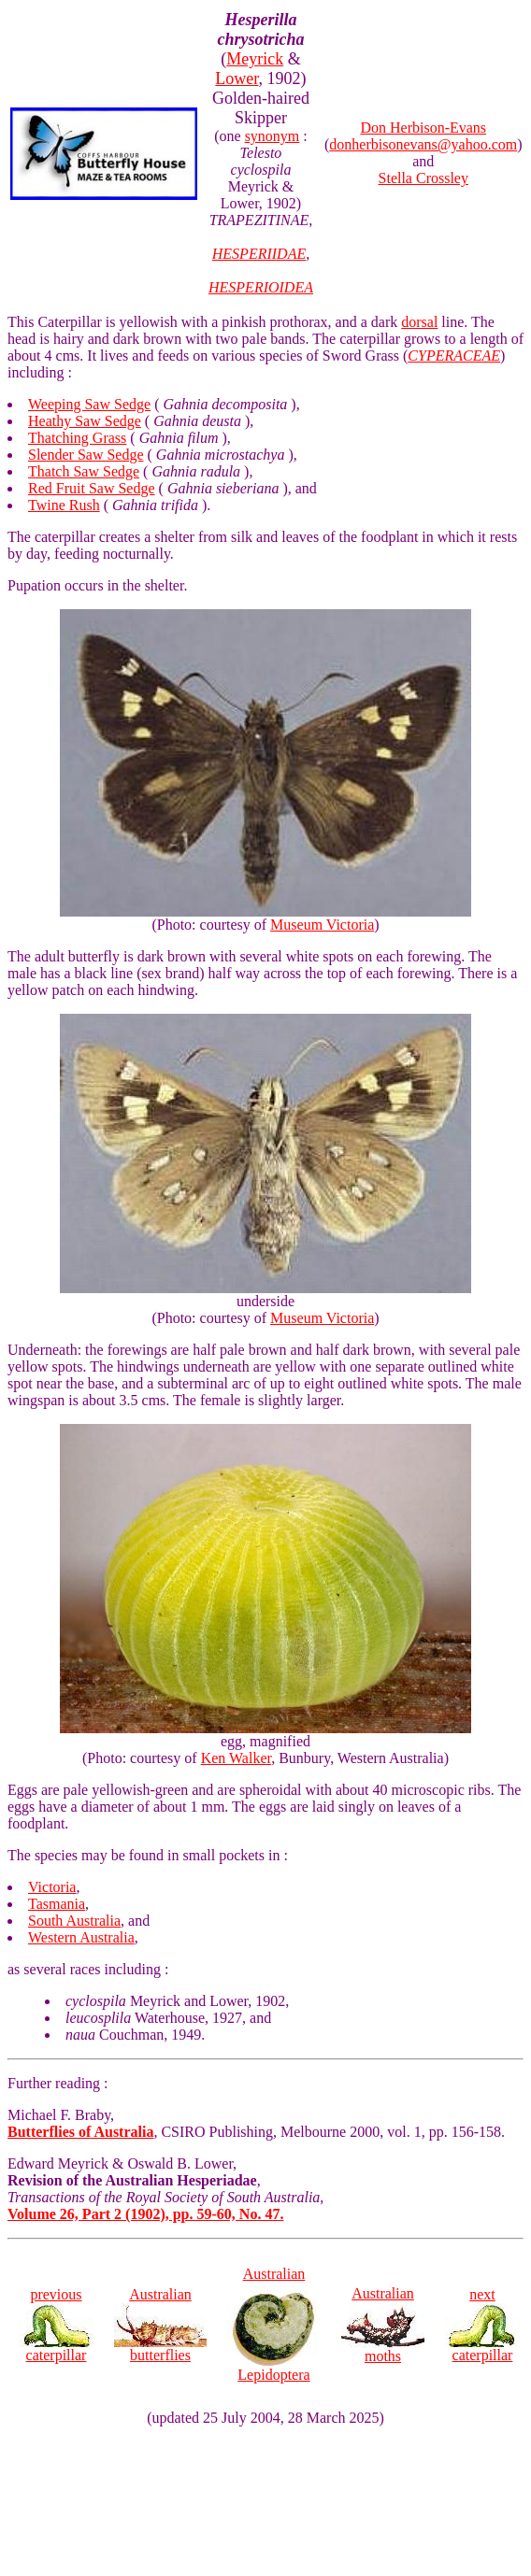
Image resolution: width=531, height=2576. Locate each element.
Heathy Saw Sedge (84, 421)
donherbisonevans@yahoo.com (423, 144)
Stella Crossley (423, 178)
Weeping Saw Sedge (89, 404)
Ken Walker (236, 1758)
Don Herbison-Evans (423, 127)
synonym (272, 136)
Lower (236, 78)
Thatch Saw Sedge (83, 471)
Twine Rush (64, 505)
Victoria (52, 1887)
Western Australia (81, 1937)
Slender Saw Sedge (86, 455)
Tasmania (56, 1904)
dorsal (419, 322)
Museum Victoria (322, 924)
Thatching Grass (77, 438)
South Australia (74, 1920)
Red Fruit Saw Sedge (91, 488)
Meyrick (254, 59)
